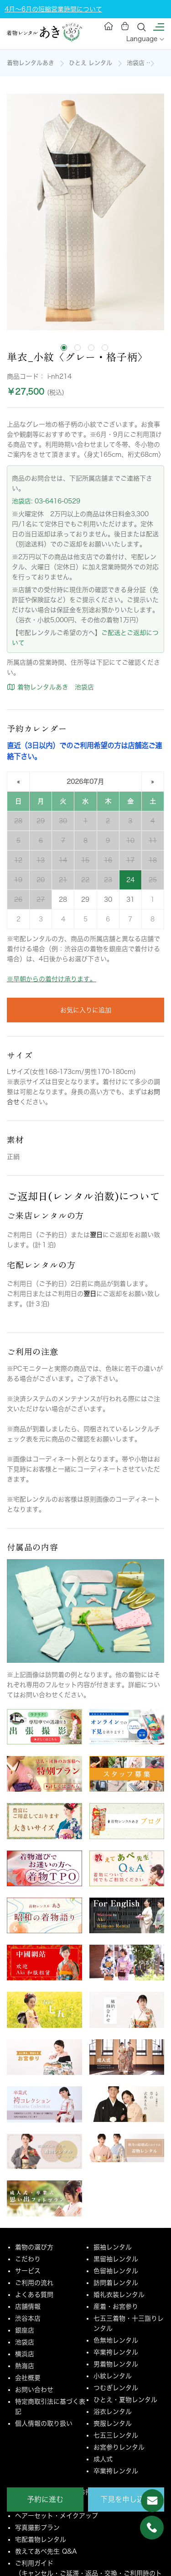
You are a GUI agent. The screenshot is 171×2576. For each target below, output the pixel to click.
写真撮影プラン (37, 2527)
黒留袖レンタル (115, 2259)
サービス (28, 2271)
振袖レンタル (112, 2247)
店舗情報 (28, 2306)
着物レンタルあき (30, 63)
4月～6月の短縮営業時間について (53, 9)
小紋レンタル (112, 2376)
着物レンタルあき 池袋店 (50, 687)
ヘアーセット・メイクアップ (56, 2516)
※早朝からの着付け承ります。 (51, 979)
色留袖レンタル (115, 2271)
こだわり (28, 2259)
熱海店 (24, 2366)
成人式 (103, 2459)
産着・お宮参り (115, 2306)
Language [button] (145, 39)
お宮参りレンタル (119, 2447)
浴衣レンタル (112, 2411)
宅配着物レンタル (40, 2539)
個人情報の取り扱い (44, 2423)
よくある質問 (34, 2294)
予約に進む (45, 2499)
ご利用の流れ (34, 2283)
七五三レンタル (115, 2435)
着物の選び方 (34, 2247)
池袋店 (136, 63)
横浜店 (24, 2354)
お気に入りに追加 (85, 1010)
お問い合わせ (34, 2389)
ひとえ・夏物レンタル (125, 2399)
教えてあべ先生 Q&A (46, 2551)
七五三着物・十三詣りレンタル (128, 2323)
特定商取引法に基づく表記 (50, 2406)
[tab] (64, 347)
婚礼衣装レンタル (119, 2294)
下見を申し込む (125, 2499)
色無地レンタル (115, 2340)
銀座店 (24, 2330)
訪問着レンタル (115, 2283)
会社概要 (28, 2378)
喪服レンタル (112, 2423)
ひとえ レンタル (90, 63)
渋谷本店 (28, 2318)
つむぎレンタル (115, 2388)
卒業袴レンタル (115, 2352)
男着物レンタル (115, 2364)
